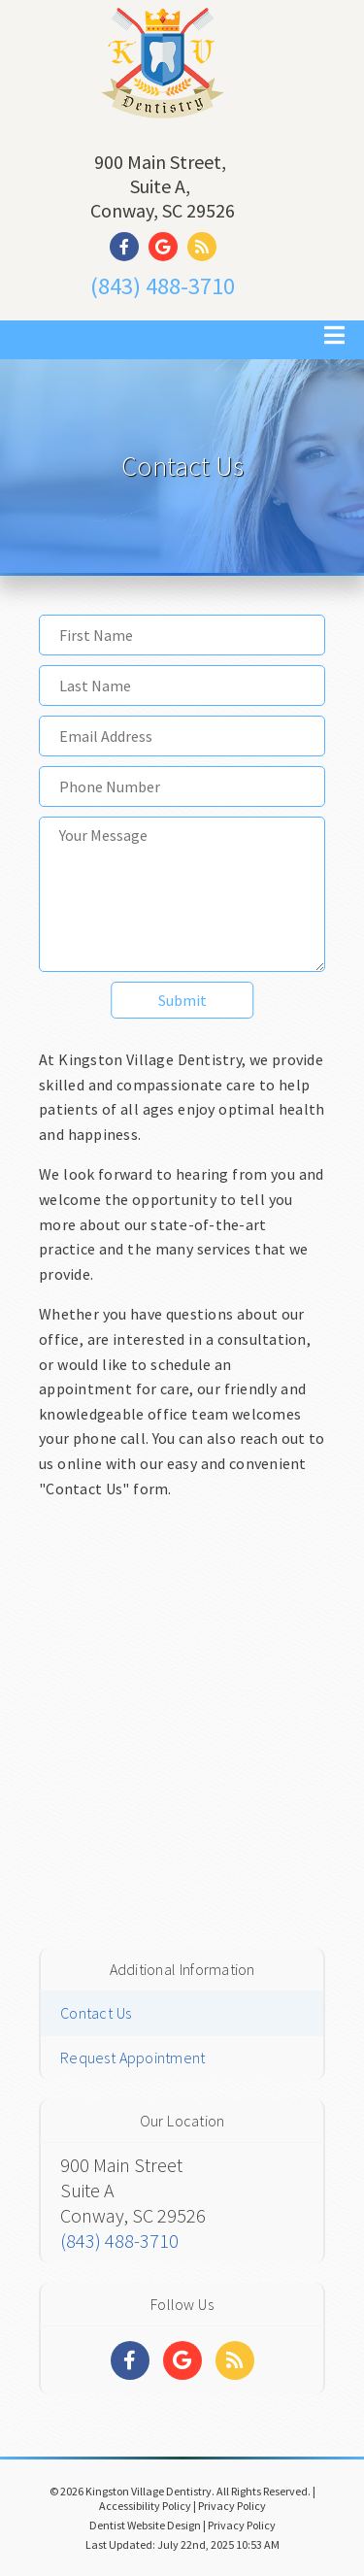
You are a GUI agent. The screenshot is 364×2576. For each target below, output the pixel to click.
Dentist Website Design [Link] (145, 2525)
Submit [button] (182, 1000)
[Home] (162, 121)
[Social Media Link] (129, 247)
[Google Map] (182, 1720)
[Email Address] (182, 736)
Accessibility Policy (145, 2505)
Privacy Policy (232, 2505)
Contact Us (95, 2013)
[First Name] (182, 635)
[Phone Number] (182, 786)
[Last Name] (182, 685)
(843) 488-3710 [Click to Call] (162, 286)
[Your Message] (182, 894)
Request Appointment (132, 2057)
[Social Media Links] (130, 2360)
